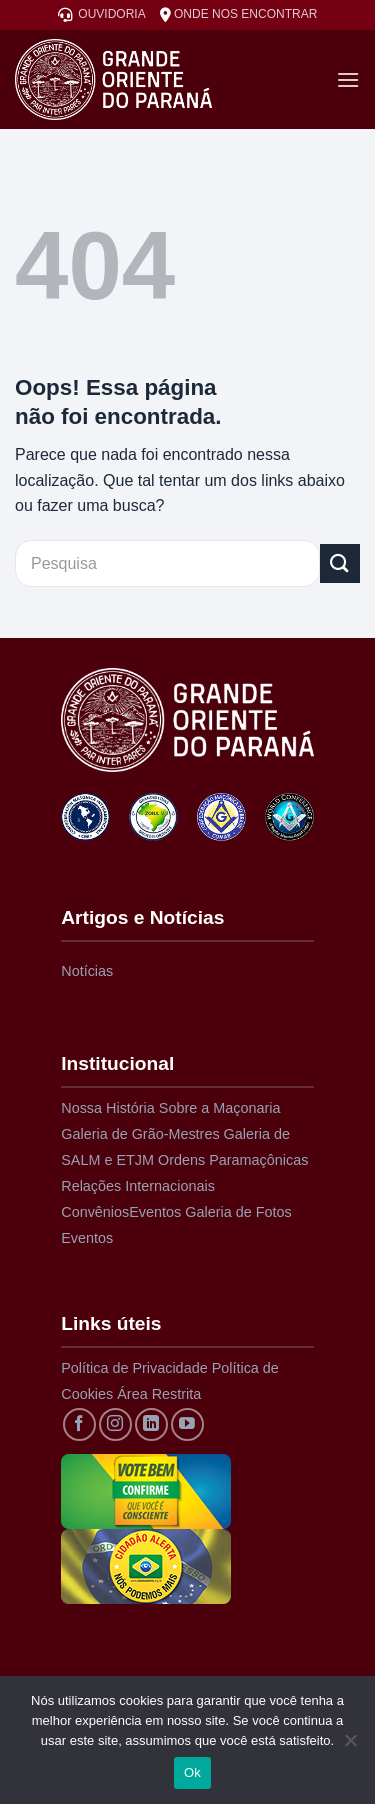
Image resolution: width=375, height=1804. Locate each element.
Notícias (87, 971)
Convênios (95, 1212)
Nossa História (108, 1108)
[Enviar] (340, 563)
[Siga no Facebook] (79, 1424)
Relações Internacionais (138, 1186)
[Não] (350, 1746)
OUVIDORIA (102, 14)
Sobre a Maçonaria (220, 1108)
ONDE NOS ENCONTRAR (239, 14)
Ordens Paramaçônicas (233, 1160)
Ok (192, 1772)
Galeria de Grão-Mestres (140, 1134)
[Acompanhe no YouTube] (187, 1424)
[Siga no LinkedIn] (151, 1424)
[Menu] (348, 79)
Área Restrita (159, 1394)
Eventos (155, 1212)
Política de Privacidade (134, 1368)
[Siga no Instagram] (115, 1424)
